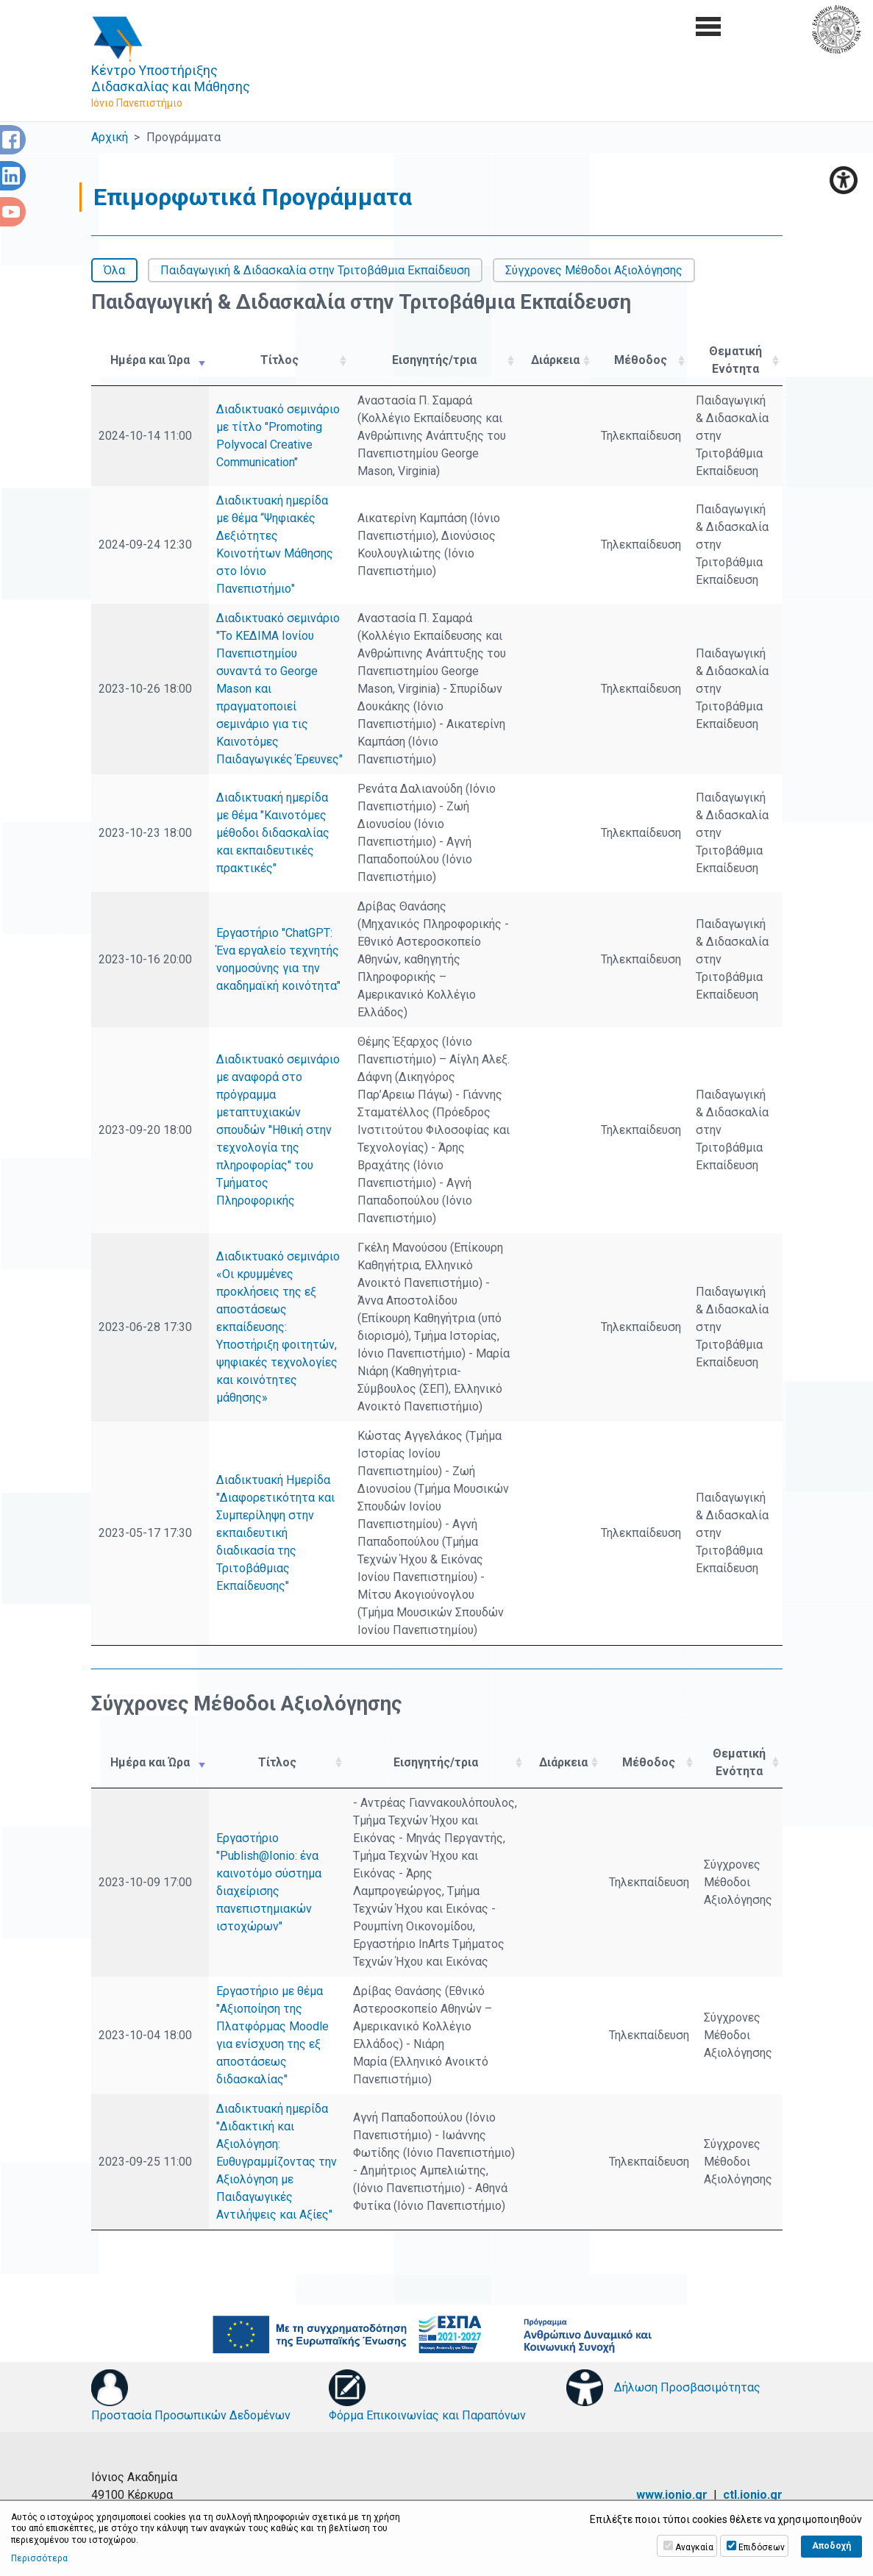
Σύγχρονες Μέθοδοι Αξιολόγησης (594, 270)
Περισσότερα (39, 2558)
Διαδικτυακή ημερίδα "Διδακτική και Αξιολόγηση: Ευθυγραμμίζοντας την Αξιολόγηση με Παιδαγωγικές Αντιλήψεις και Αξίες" (276, 2162)
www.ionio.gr (672, 2495)
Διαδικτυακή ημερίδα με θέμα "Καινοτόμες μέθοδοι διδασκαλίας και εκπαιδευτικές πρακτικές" (272, 833)
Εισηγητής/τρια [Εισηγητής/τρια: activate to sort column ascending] (434, 360)
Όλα (114, 270)
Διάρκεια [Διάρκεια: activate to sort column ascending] (555, 360)
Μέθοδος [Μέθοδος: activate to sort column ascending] (640, 360)
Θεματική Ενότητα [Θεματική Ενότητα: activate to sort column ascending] (735, 360)
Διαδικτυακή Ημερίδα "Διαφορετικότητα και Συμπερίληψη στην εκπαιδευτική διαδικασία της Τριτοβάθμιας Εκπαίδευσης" (275, 1533)
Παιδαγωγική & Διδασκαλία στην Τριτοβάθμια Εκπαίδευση (315, 270)
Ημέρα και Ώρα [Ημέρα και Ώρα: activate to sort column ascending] (150, 360)
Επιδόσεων (761, 2547)
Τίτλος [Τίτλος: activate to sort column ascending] (279, 360)
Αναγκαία (694, 2547)
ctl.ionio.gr (753, 2495)
